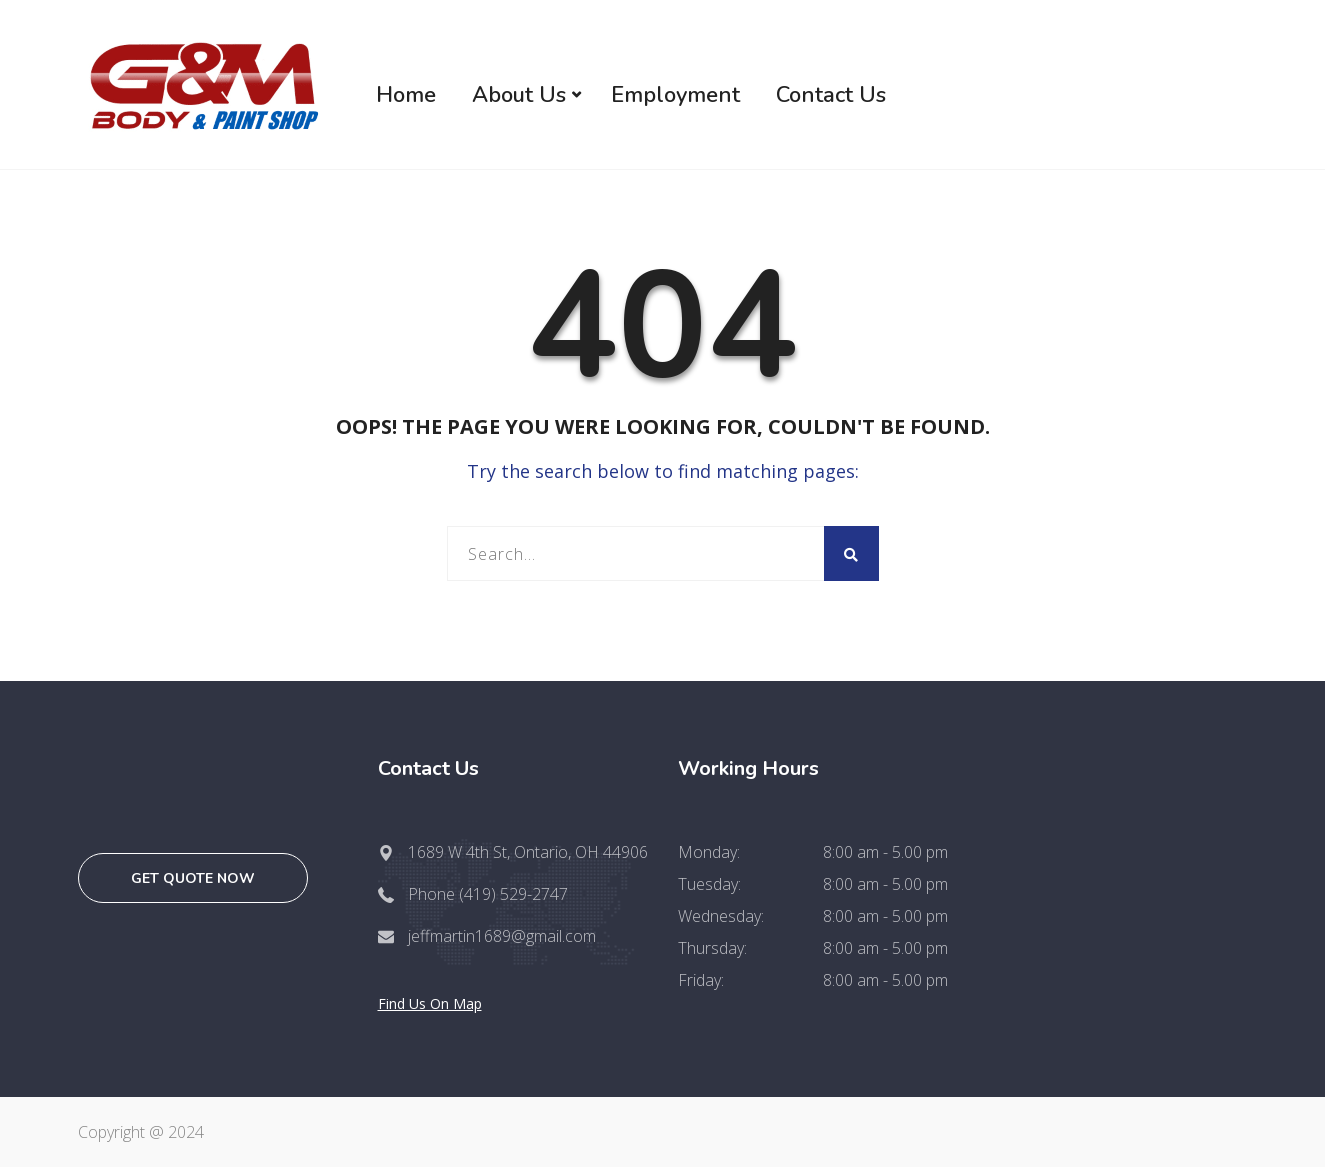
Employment (675, 95)
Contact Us (831, 95)
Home (406, 95)
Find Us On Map (430, 1003)
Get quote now (193, 878)
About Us (519, 95)
